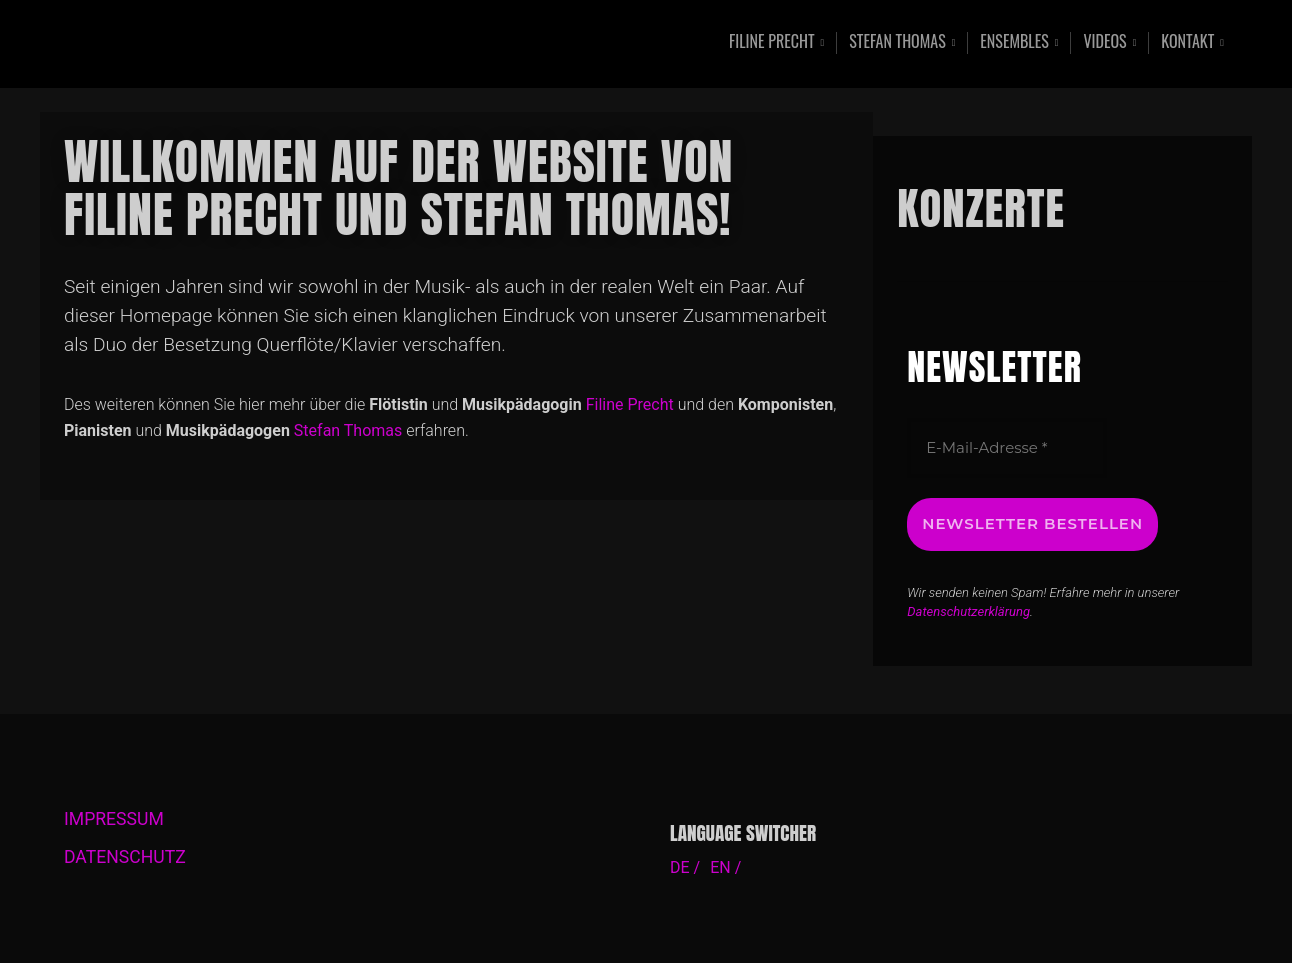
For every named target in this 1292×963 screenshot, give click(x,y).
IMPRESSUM (114, 819)
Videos (1104, 42)
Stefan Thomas (897, 42)
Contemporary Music (267, 43)
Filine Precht (772, 42)
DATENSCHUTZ (125, 857)
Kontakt (1187, 42)
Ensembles (1014, 42)
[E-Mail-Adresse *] (1007, 448)
